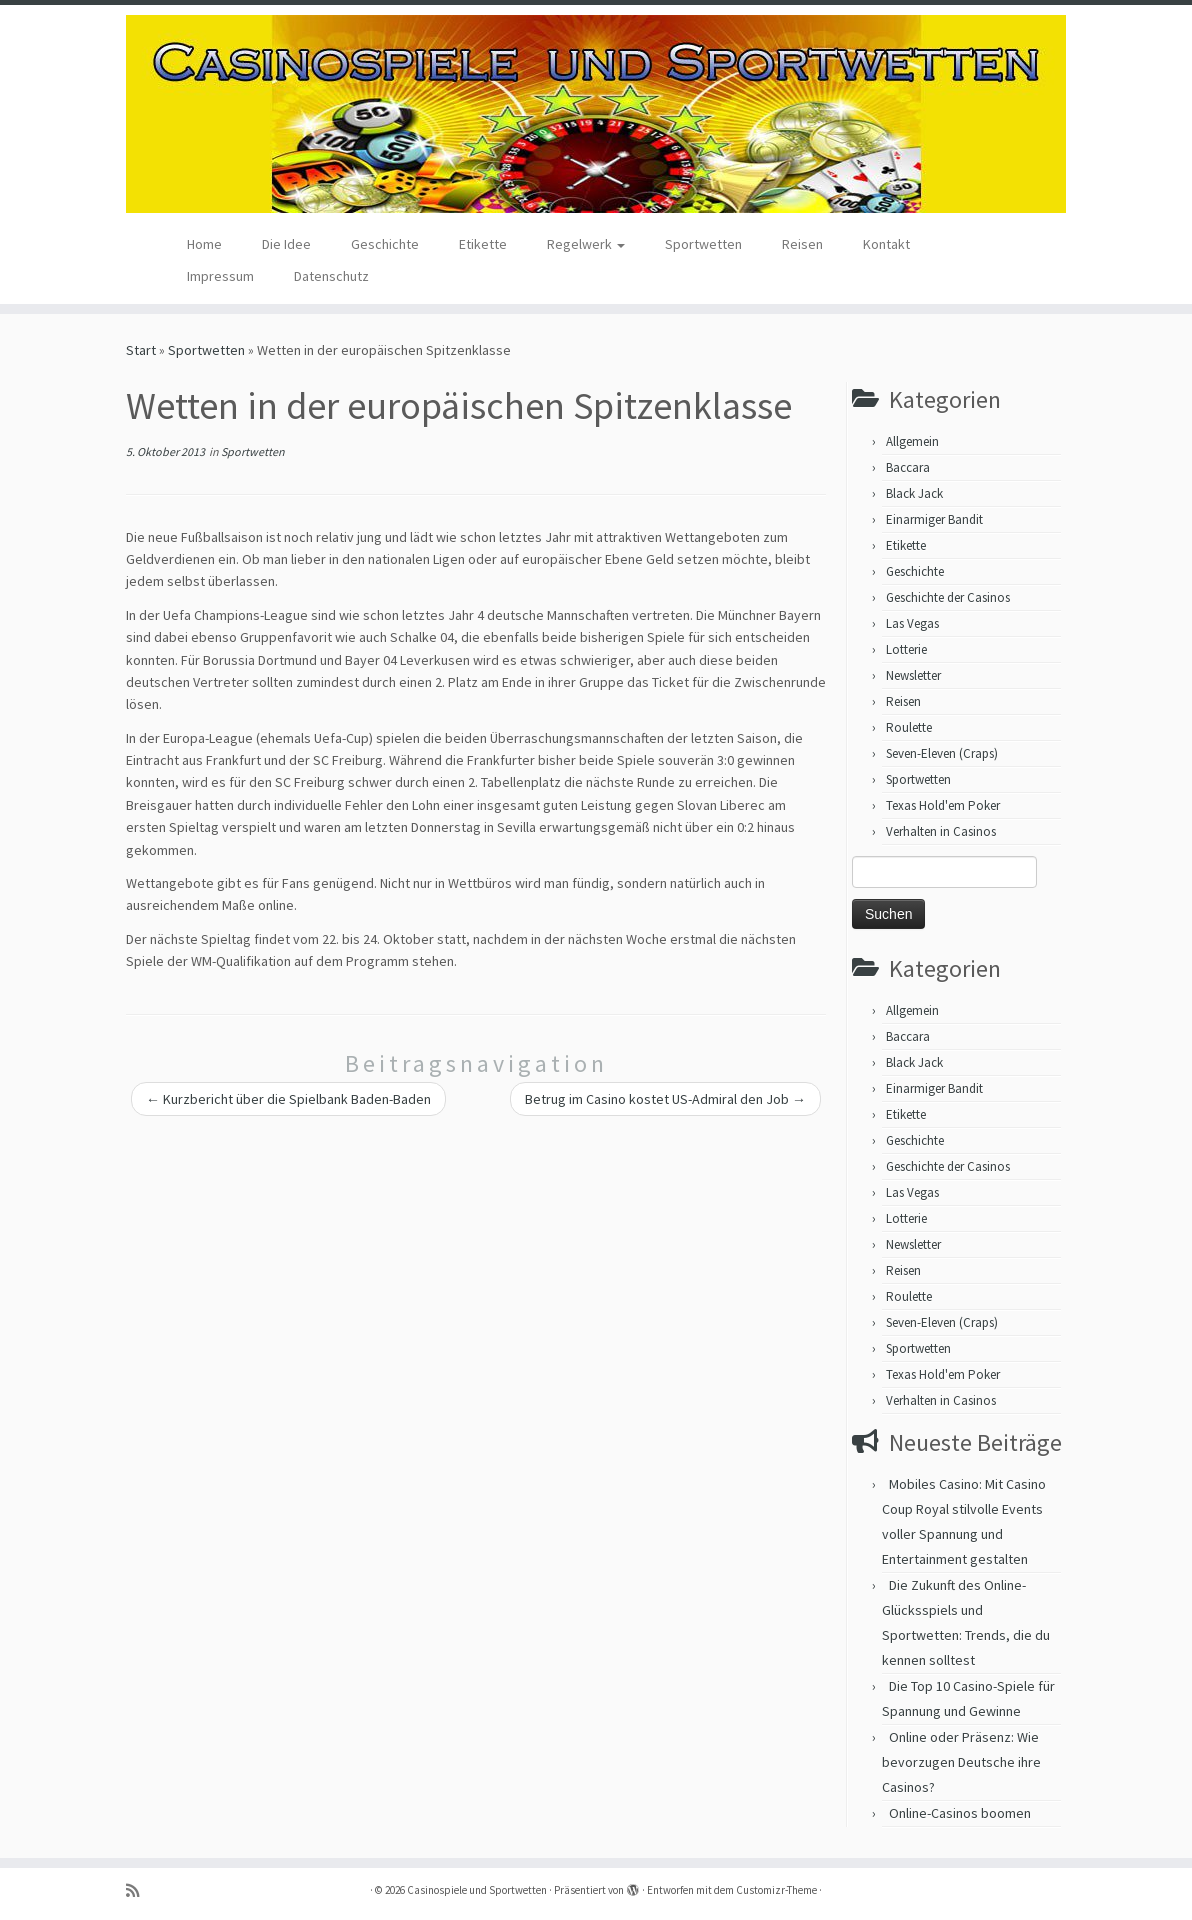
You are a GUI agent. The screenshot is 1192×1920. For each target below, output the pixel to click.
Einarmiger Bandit (934, 519)
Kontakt (886, 244)
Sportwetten (703, 244)
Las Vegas (912, 623)
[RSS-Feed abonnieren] (139, 1890)
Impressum (220, 276)
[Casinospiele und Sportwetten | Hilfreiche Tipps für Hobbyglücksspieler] (596, 114)
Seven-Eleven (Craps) (942, 753)
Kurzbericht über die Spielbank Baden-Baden (288, 1099)
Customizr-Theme (776, 1890)
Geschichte (385, 244)
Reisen (802, 244)
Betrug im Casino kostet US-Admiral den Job (665, 1099)
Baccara (908, 467)
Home (204, 244)
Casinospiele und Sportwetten (477, 1890)
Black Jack (914, 493)
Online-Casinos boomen (960, 1813)
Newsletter (913, 675)
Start (141, 350)
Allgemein (912, 441)
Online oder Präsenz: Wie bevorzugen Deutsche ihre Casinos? (961, 1762)
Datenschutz (331, 276)
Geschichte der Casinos (948, 597)
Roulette (909, 727)
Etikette (483, 244)
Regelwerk (586, 244)
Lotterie (906, 649)
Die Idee (286, 244)
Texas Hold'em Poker (943, 805)
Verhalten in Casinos (941, 831)
